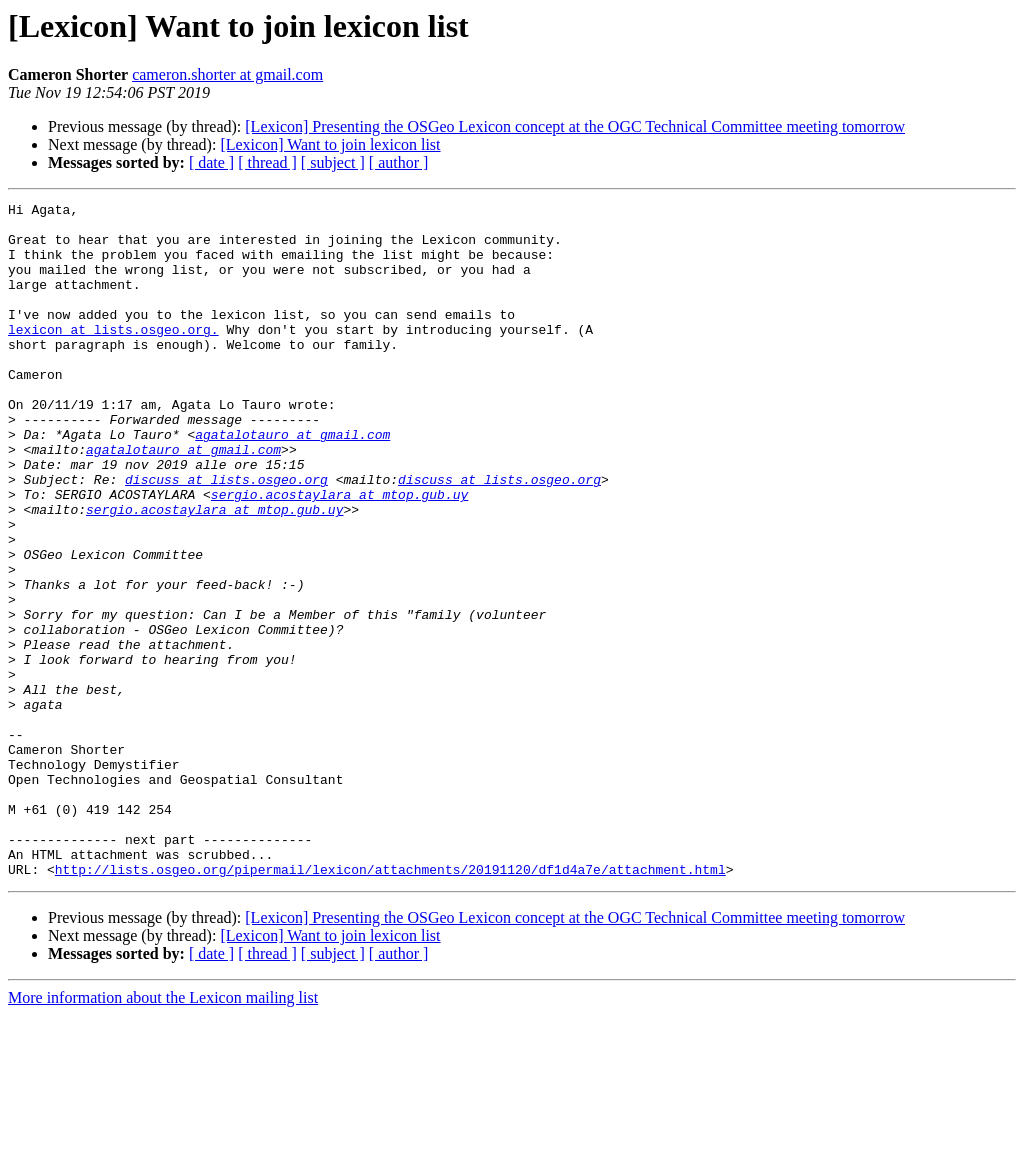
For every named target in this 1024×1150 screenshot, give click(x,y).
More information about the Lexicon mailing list (163, 1132)
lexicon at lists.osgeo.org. (113, 356)
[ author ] (399, 162)
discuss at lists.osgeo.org (226, 536)
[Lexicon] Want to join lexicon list (330, 144)
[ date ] (211, 162)
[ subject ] (333, 162)
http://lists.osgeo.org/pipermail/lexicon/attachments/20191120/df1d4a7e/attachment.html (390, 1004)
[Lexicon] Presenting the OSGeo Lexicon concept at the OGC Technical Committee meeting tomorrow (575, 126)
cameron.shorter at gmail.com (227, 74)
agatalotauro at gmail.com (292, 482)
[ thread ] (267, 162)
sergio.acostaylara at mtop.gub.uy (339, 554)
